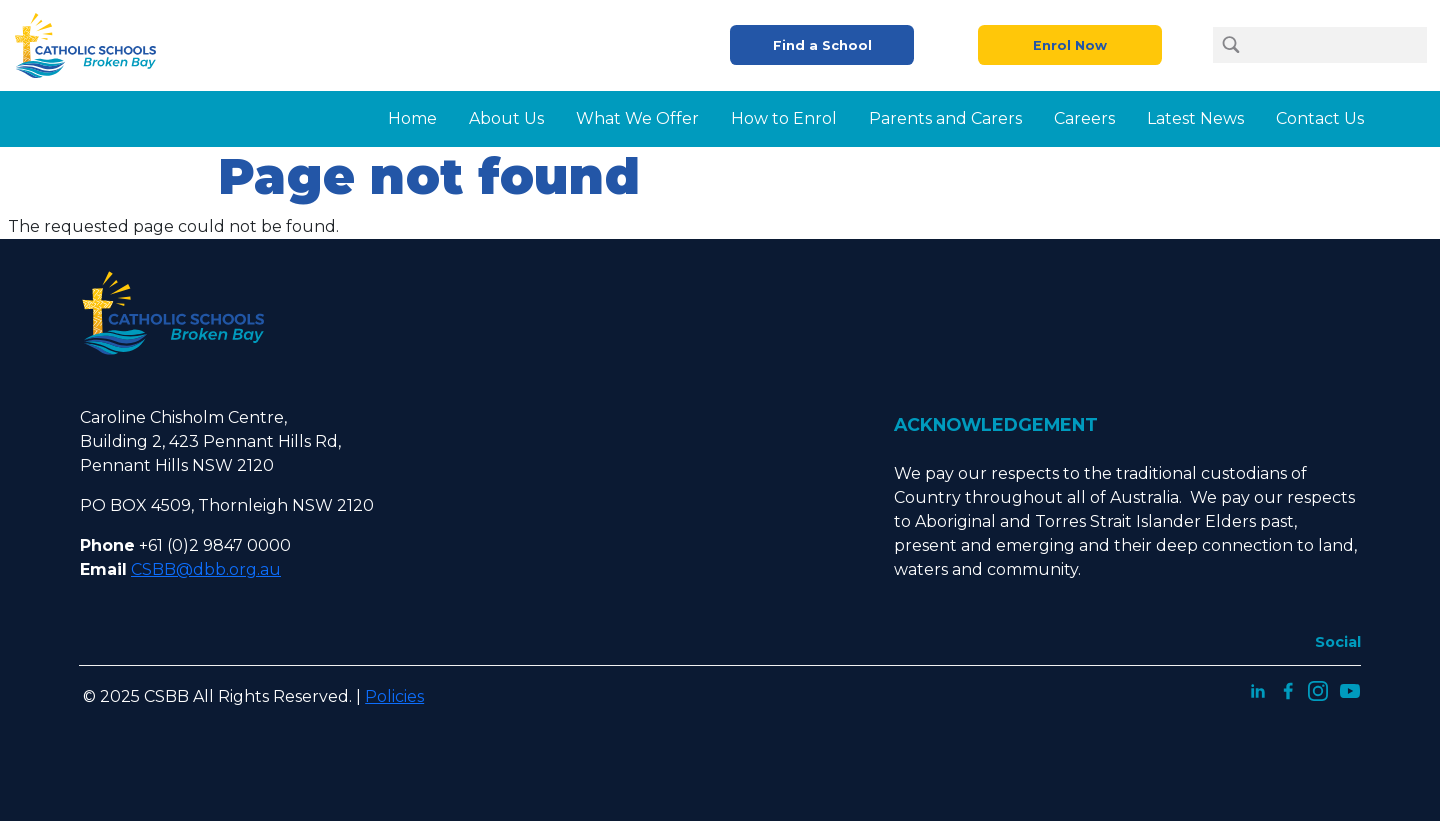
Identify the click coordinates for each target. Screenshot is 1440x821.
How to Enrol (784, 118)
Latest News (1195, 118)
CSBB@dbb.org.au (206, 569)
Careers (1084, 118)
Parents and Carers (945, 118)
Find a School (822, 45)
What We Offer (637, 118)
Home (412, 118)
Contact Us (1320, 118)
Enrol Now (1070, 45)
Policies (394, 696)
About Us (506, 118)
